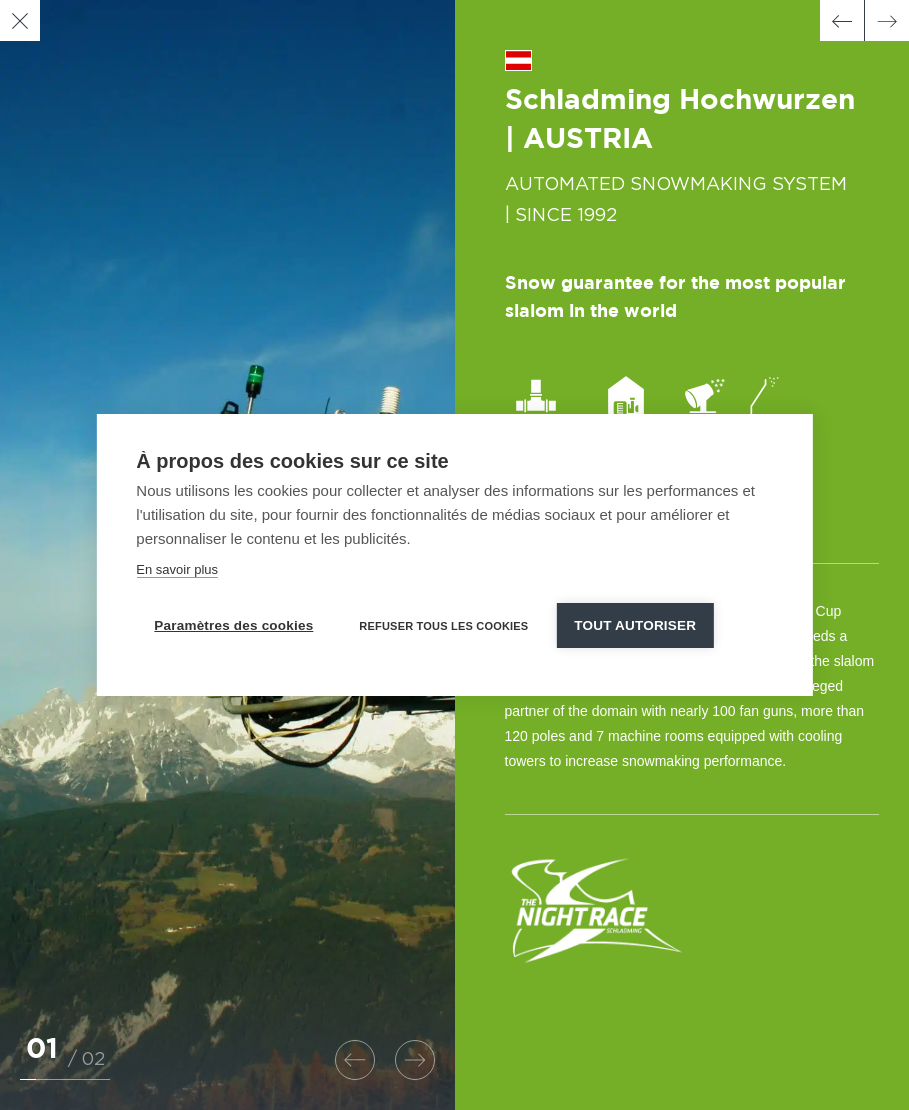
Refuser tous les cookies (443, 626)
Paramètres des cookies (233, 625)
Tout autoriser (635, 625)
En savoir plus (177, 569)
